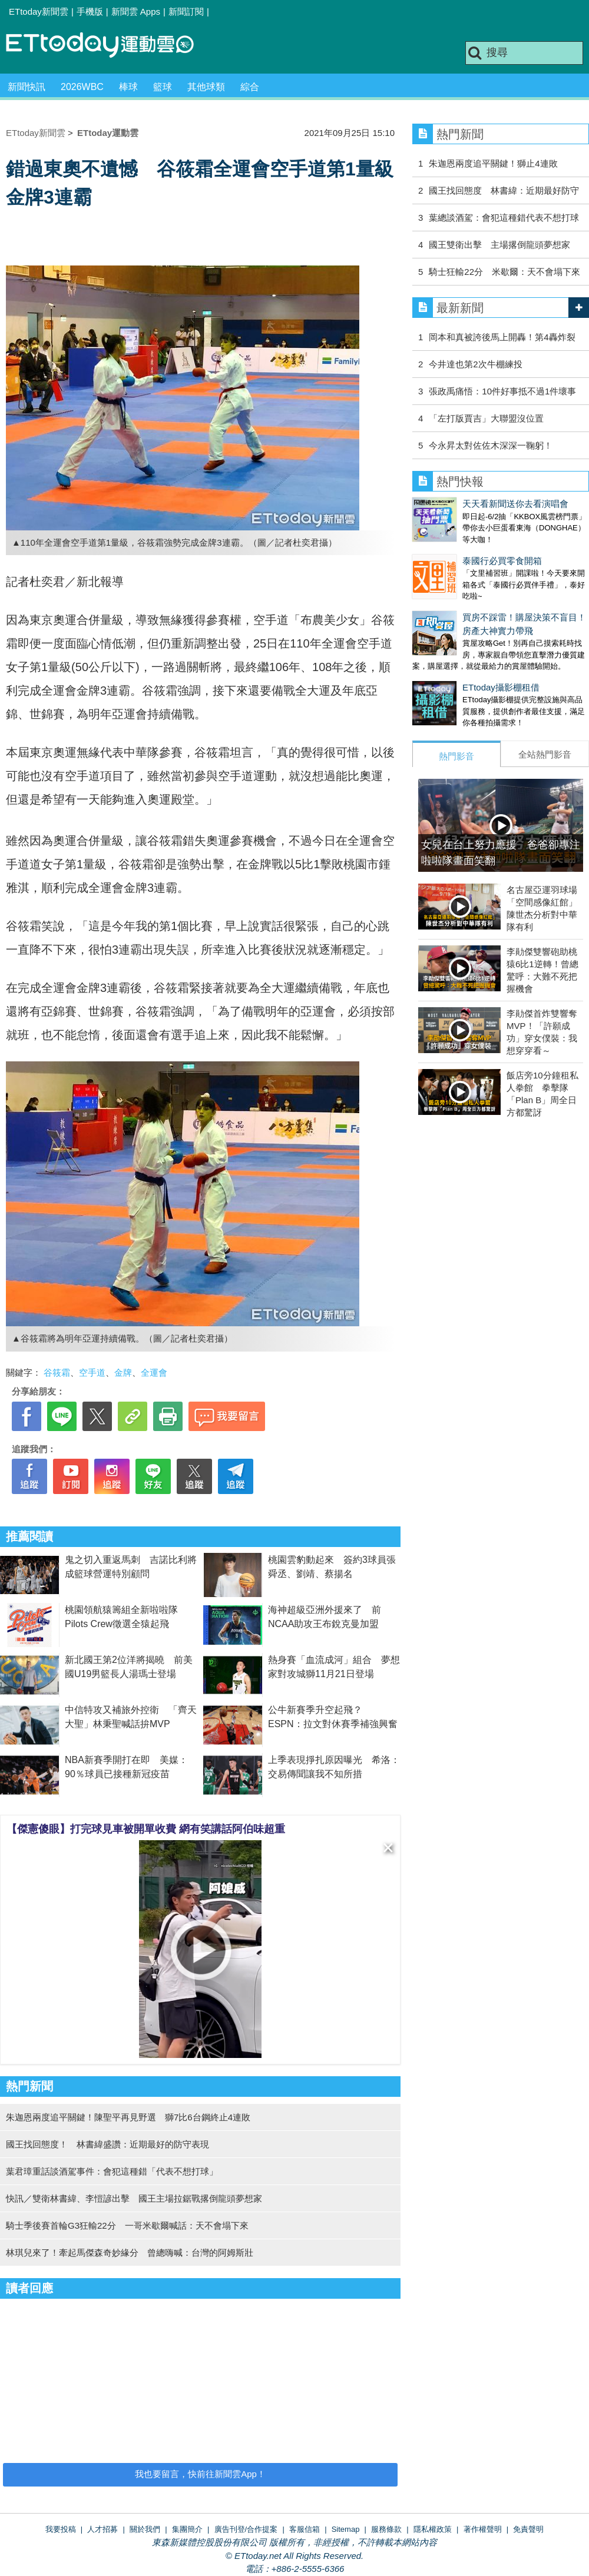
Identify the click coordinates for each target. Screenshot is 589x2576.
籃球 (162, 87)
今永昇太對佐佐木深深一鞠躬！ (490, 445)
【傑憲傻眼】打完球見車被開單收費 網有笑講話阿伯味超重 (145, 1829)
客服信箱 (304, 2529)
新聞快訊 (26, 87)
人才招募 (102, 2529)
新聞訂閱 (186, 11)
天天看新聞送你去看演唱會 (465, 504)
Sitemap (346, 2529)
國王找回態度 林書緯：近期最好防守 (504, 190)
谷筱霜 (57, 1372)
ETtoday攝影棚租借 (450, 664)
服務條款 (386, 2529)
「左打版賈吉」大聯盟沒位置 (486, 418)
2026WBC (82, 87)
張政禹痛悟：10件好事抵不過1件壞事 (502, 391)
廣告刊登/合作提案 (246, 2529)
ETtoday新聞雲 (38, 11)
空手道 (92, 1372)
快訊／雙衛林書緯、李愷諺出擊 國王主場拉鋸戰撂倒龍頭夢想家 (134, 2198)
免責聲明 (528, 2529)
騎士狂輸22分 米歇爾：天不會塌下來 (504, 272)
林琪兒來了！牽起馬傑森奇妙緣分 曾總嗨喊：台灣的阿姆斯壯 (129, 2253)
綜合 (249, 87)
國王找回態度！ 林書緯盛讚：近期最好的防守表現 (107, 2144)
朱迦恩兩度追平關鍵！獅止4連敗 (493, 163)
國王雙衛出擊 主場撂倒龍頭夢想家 (499, 245)
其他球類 (206, 87)
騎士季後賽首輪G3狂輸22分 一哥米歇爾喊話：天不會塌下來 (127, 2225)
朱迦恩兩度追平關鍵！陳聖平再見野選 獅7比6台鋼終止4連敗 (128, 2117)
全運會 (154, 1372)
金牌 (123, 1372)
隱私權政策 (432, 2529)
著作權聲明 (483, 2529)
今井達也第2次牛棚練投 (475, 364)
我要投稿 (60, 2529)
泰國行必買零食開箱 (452, 549)
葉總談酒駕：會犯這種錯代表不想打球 (504, 218)
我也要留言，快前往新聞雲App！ (200, 2474)
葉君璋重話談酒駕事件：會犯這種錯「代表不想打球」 (112, 2171)
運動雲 (109, 45)
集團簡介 (187, 2529)
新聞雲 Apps (135, 11)
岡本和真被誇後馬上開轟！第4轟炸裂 (502, 337)
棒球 (128, 87)
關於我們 (145, 2529)
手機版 (90, 11)
